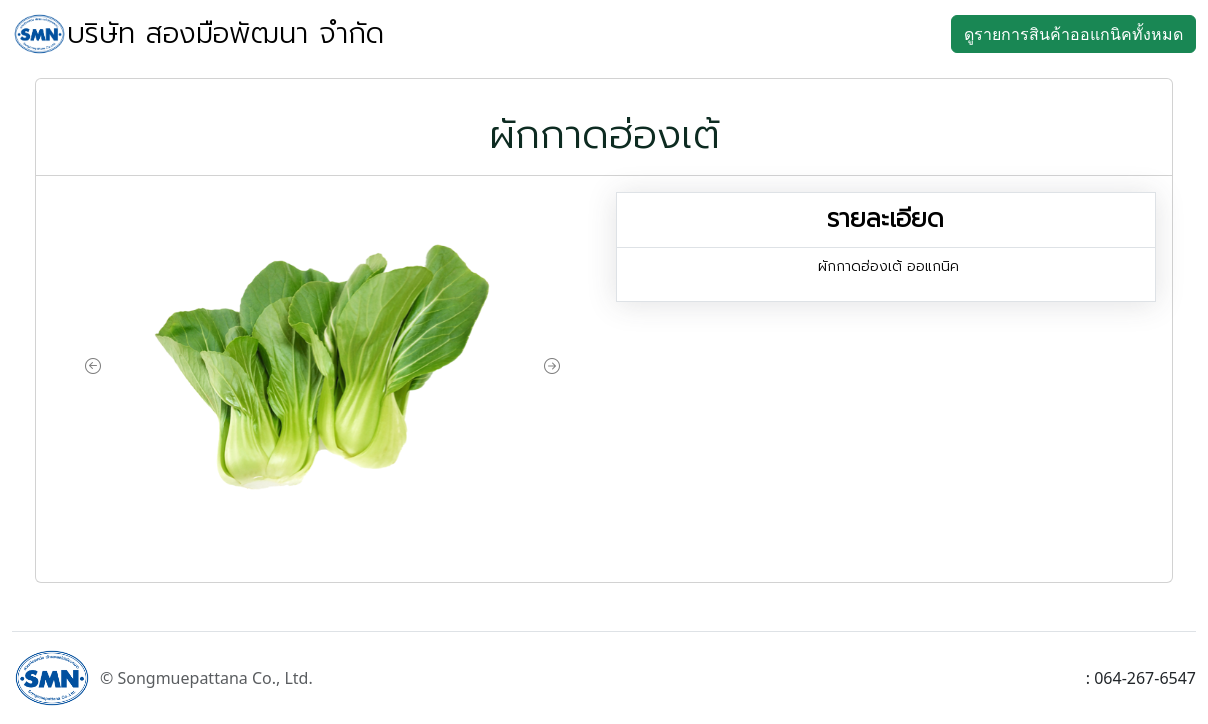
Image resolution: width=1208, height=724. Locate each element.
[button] (92, 367)
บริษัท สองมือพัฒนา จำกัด (225, 33)
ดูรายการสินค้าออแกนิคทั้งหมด (1073, 34)
